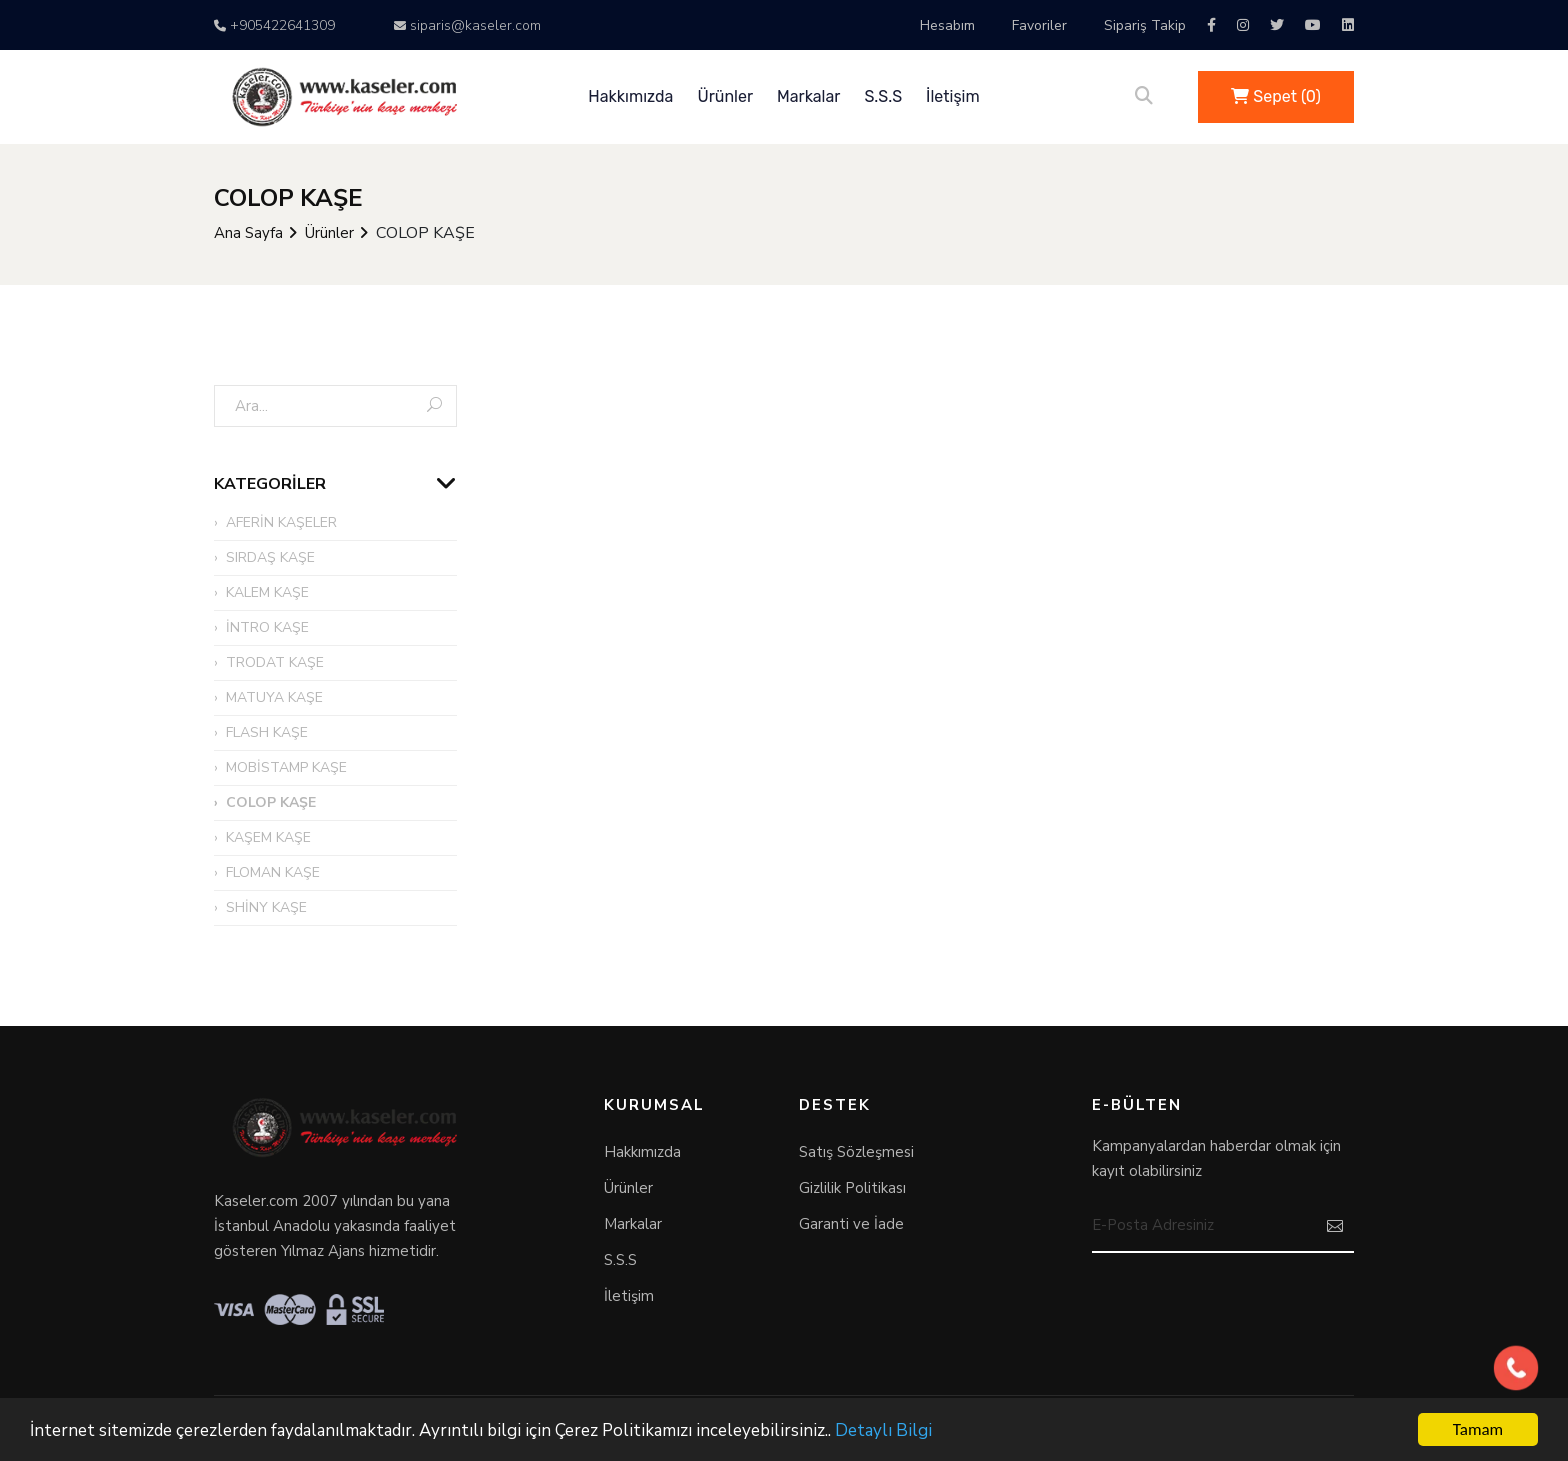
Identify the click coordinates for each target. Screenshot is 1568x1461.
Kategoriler (270, 484)
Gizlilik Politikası (852, 1188)
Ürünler (725, 96)
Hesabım (947, 25)
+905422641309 (274, 25)
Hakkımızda (630, 96)
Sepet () (1276, 96)
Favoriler (1039, 25)
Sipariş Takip (1145, 25)
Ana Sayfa (248, 233)
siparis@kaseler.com (467, 25)
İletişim (953, 96)
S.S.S (883, 96)
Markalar (808, 96)
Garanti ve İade (851, 1224)
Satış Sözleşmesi (856, 1152)
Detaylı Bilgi (883, 1432)
